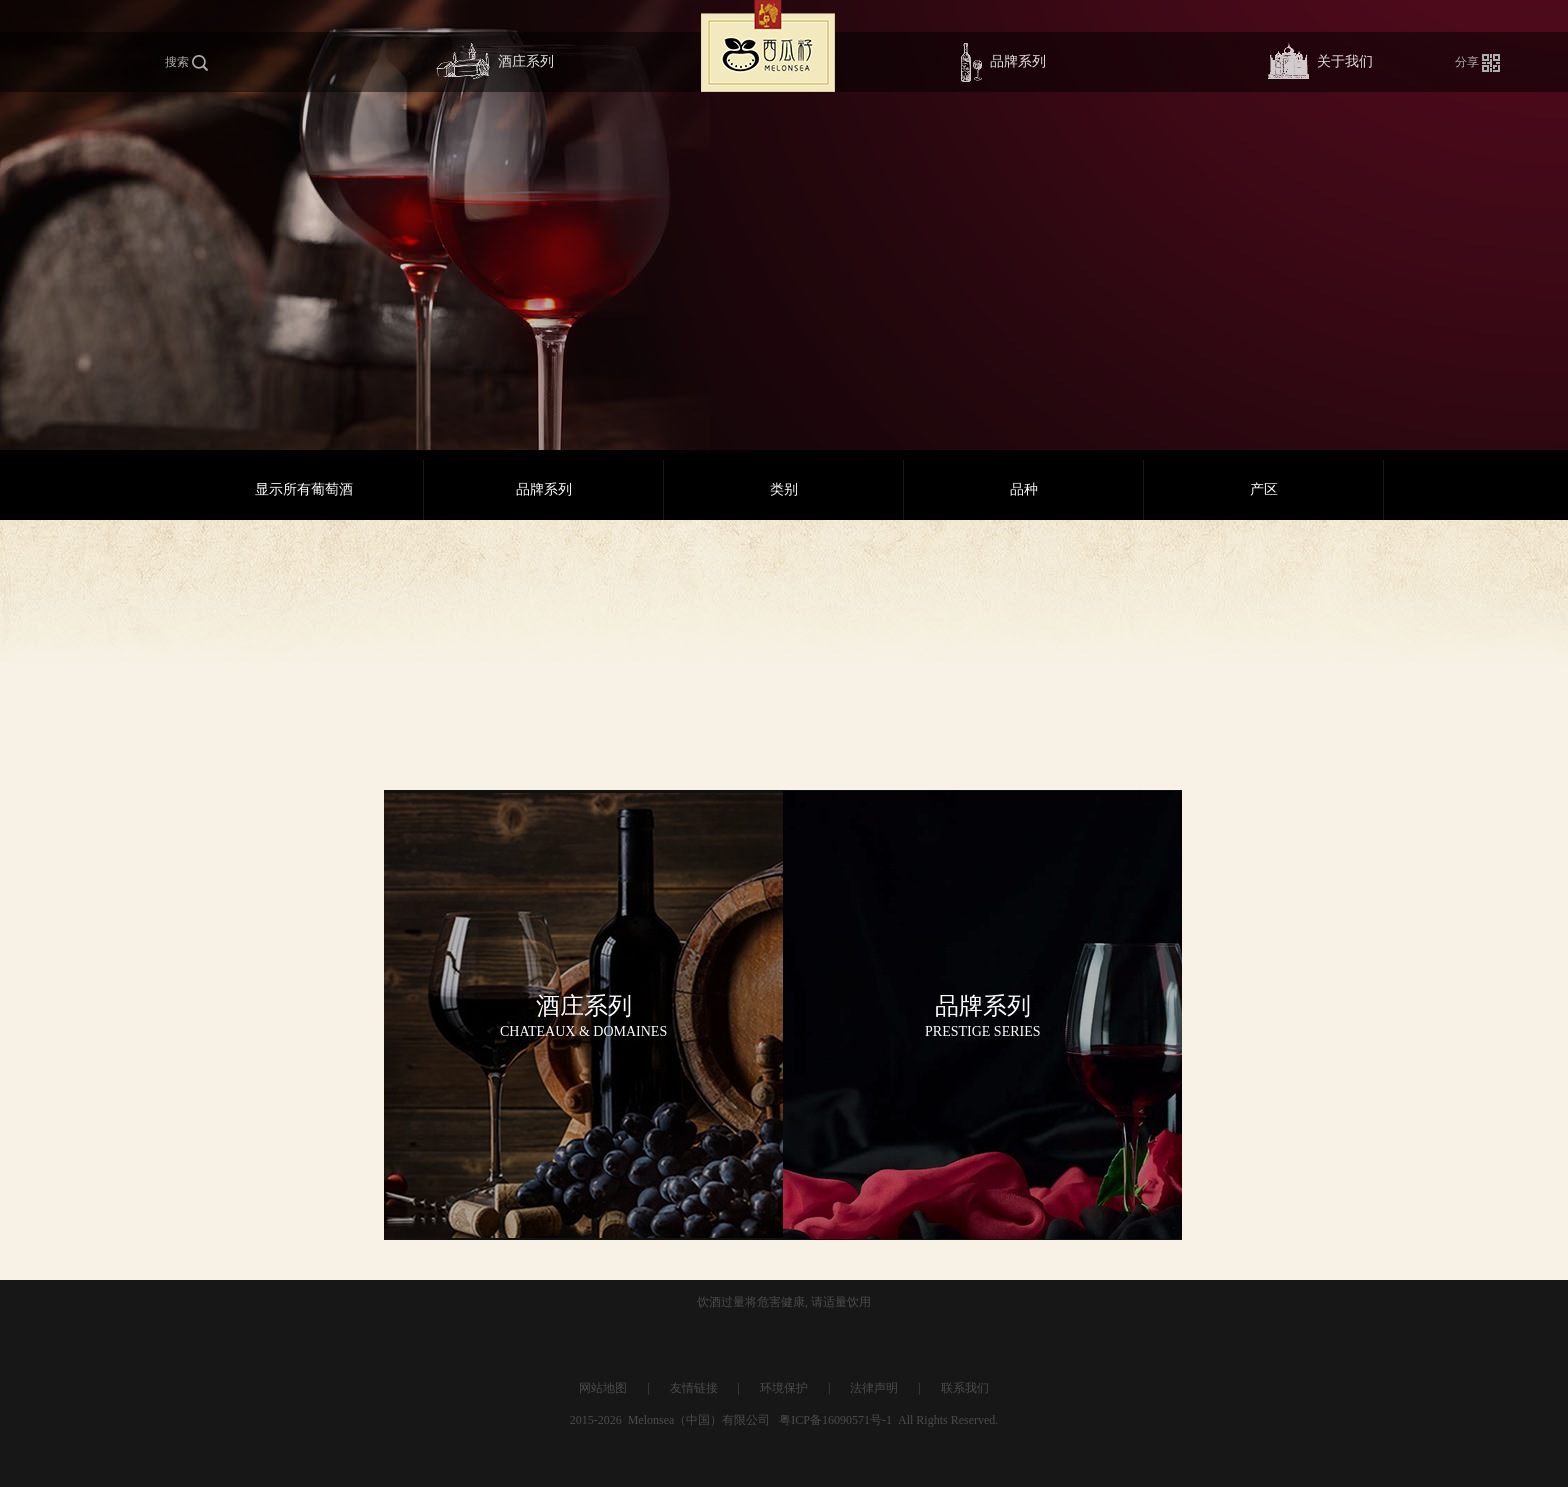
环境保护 (784, 1388)
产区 (1264, 489)
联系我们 (965, 1388)
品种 (1024, 489)
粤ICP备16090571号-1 (835, 1420)
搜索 (187, 63)
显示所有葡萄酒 (304, 489)
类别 (784, 489)
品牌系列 (1003, 63)
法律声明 (874, 1388)
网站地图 (603, 1388)
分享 (1477, 63)
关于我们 (1320, 63)
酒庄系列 (495, 63)
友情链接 (694, 1388)
